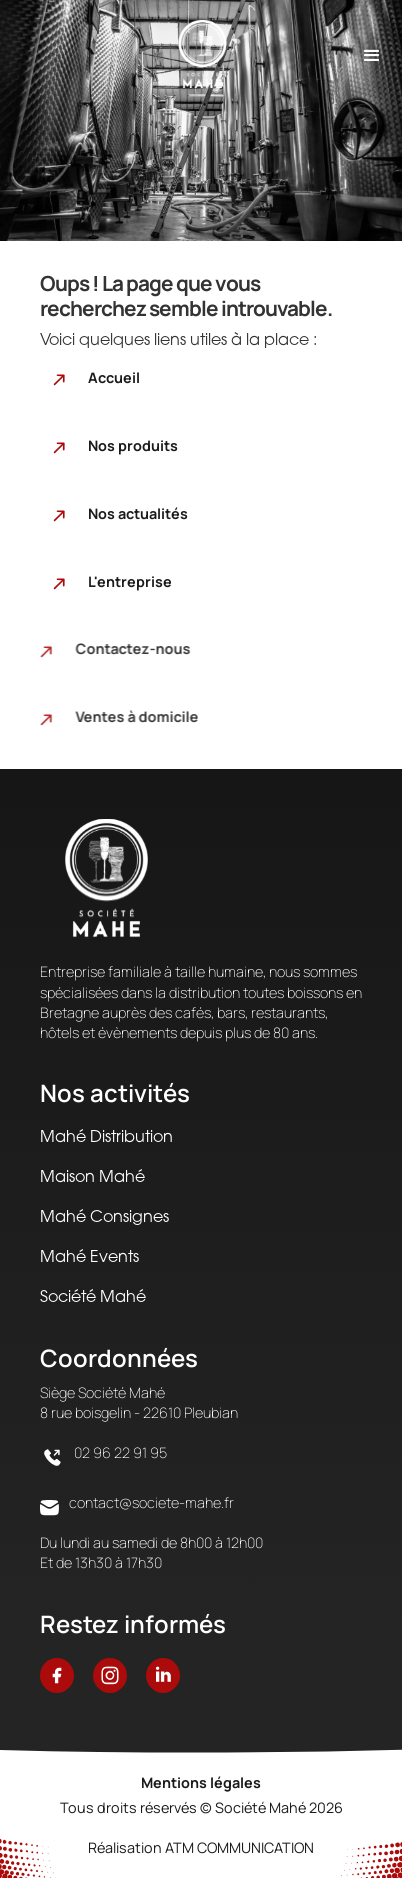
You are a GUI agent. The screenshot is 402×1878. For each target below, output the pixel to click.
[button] (372, 53)
